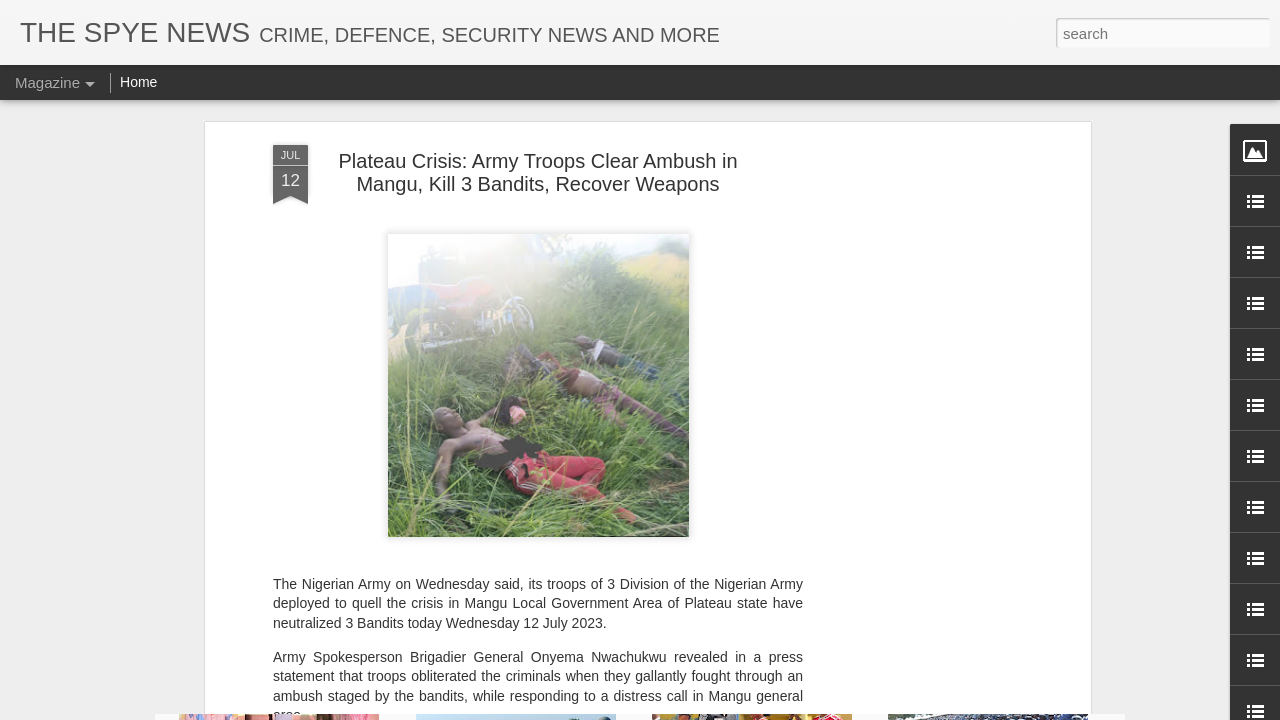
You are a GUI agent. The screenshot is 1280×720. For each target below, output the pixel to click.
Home (138, 82)
